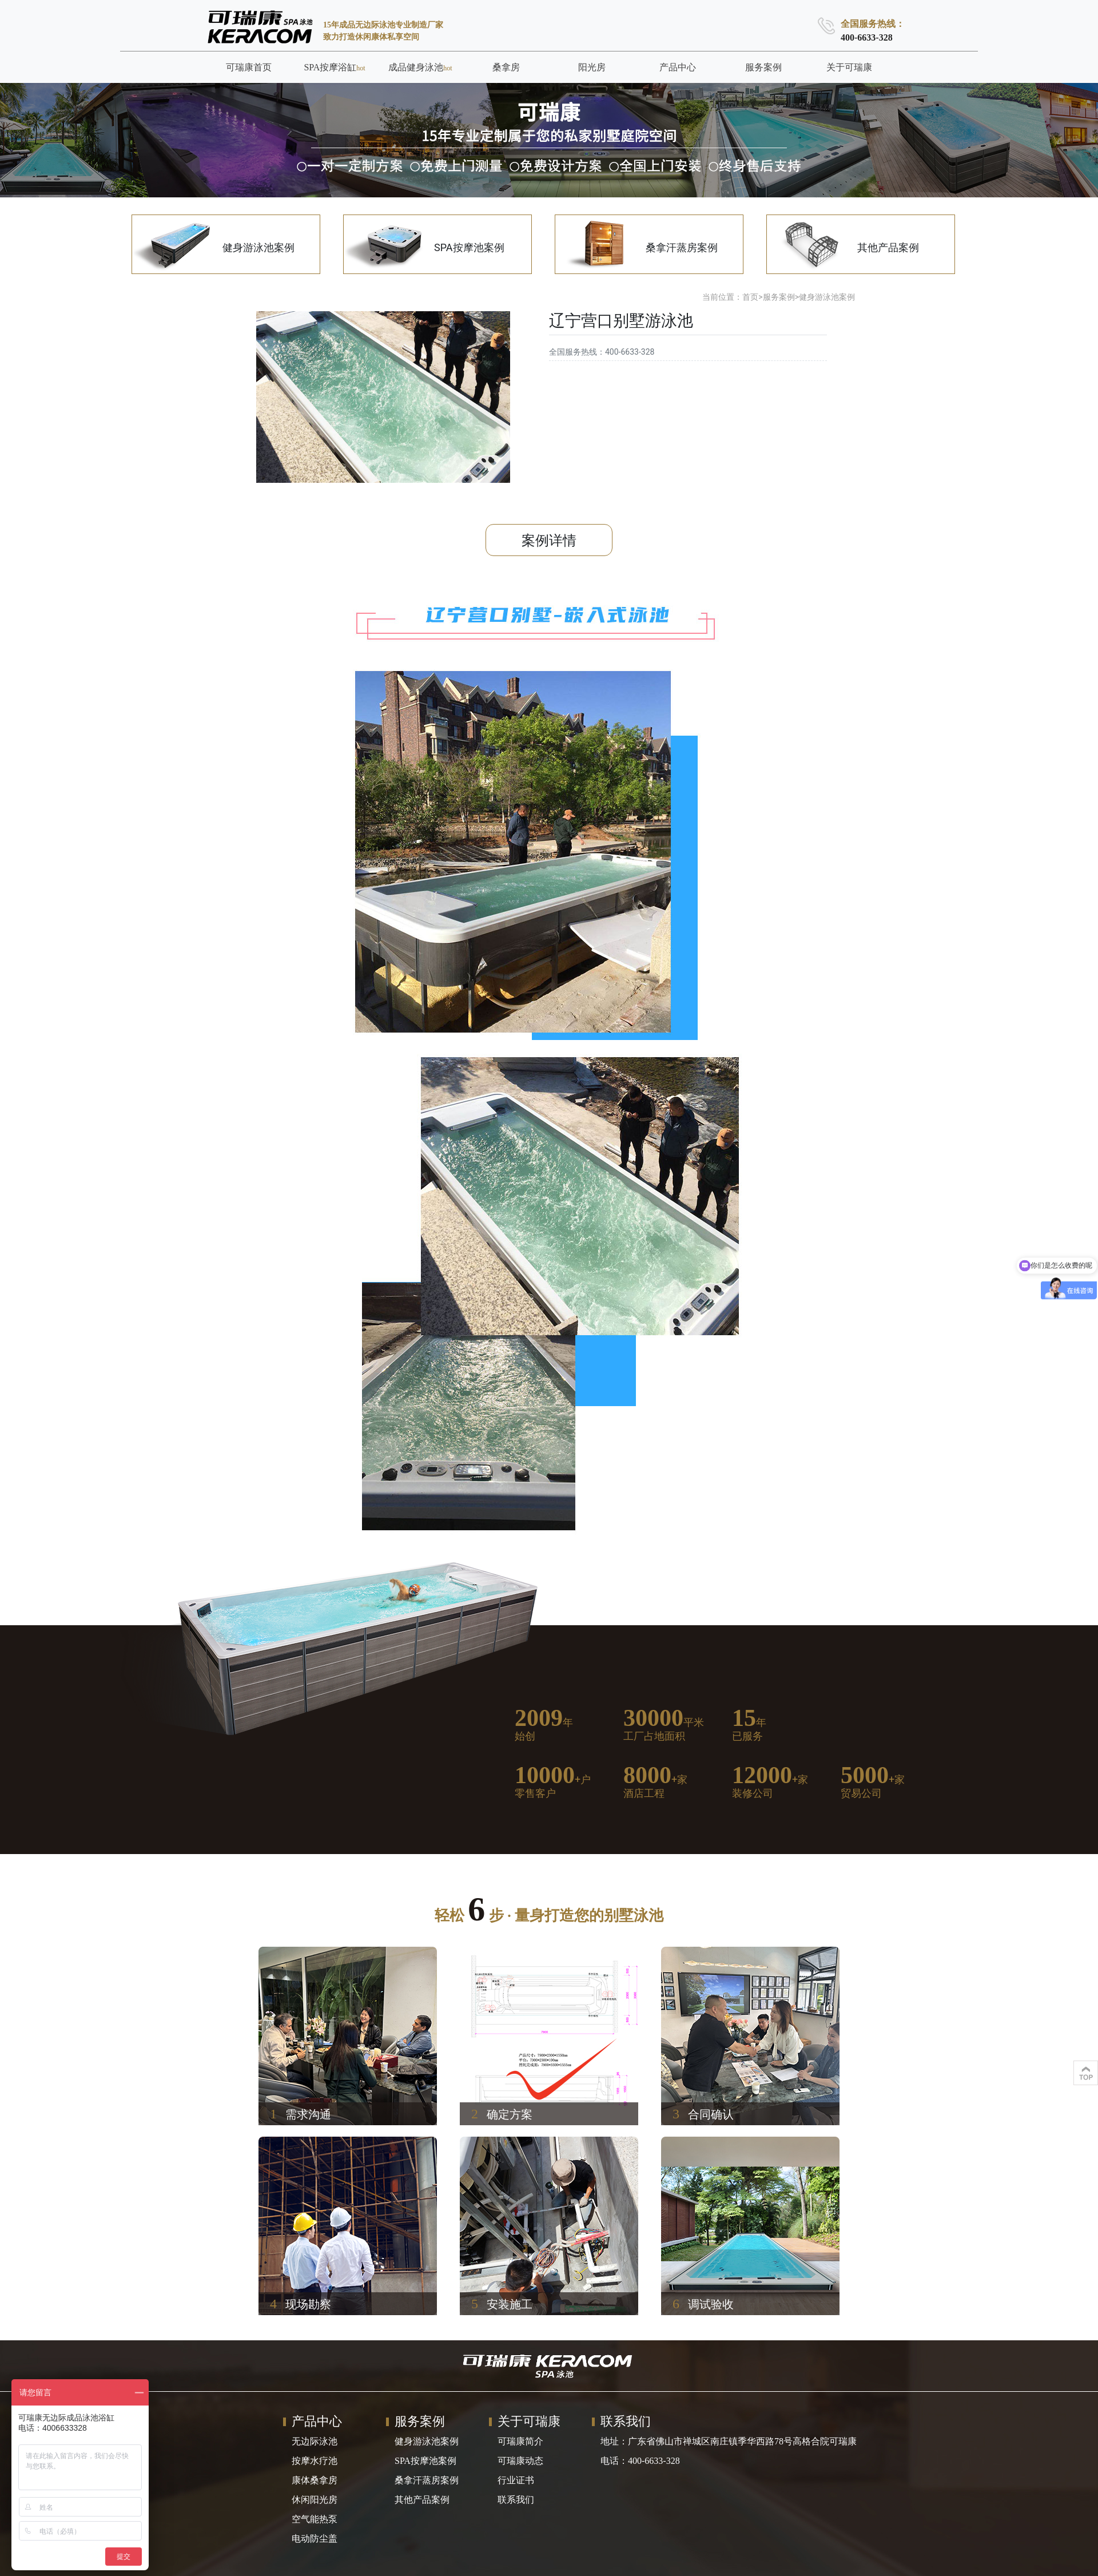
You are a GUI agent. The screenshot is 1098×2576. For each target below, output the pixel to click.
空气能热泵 (314, 2519)
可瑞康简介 (520, 2441)
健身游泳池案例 (827, 296)
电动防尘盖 (314, 2538)
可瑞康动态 (520, 2461)
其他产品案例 (422, 2499)
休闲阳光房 (314, 2499)
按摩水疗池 (314, 2461)
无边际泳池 (314, 2441)
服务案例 (779, 296)
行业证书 (516, 2480)
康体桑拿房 (314, 2480)
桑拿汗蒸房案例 (427, 2480)
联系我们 (516, 2499)
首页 (750, 296)
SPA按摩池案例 (425, 2461)
